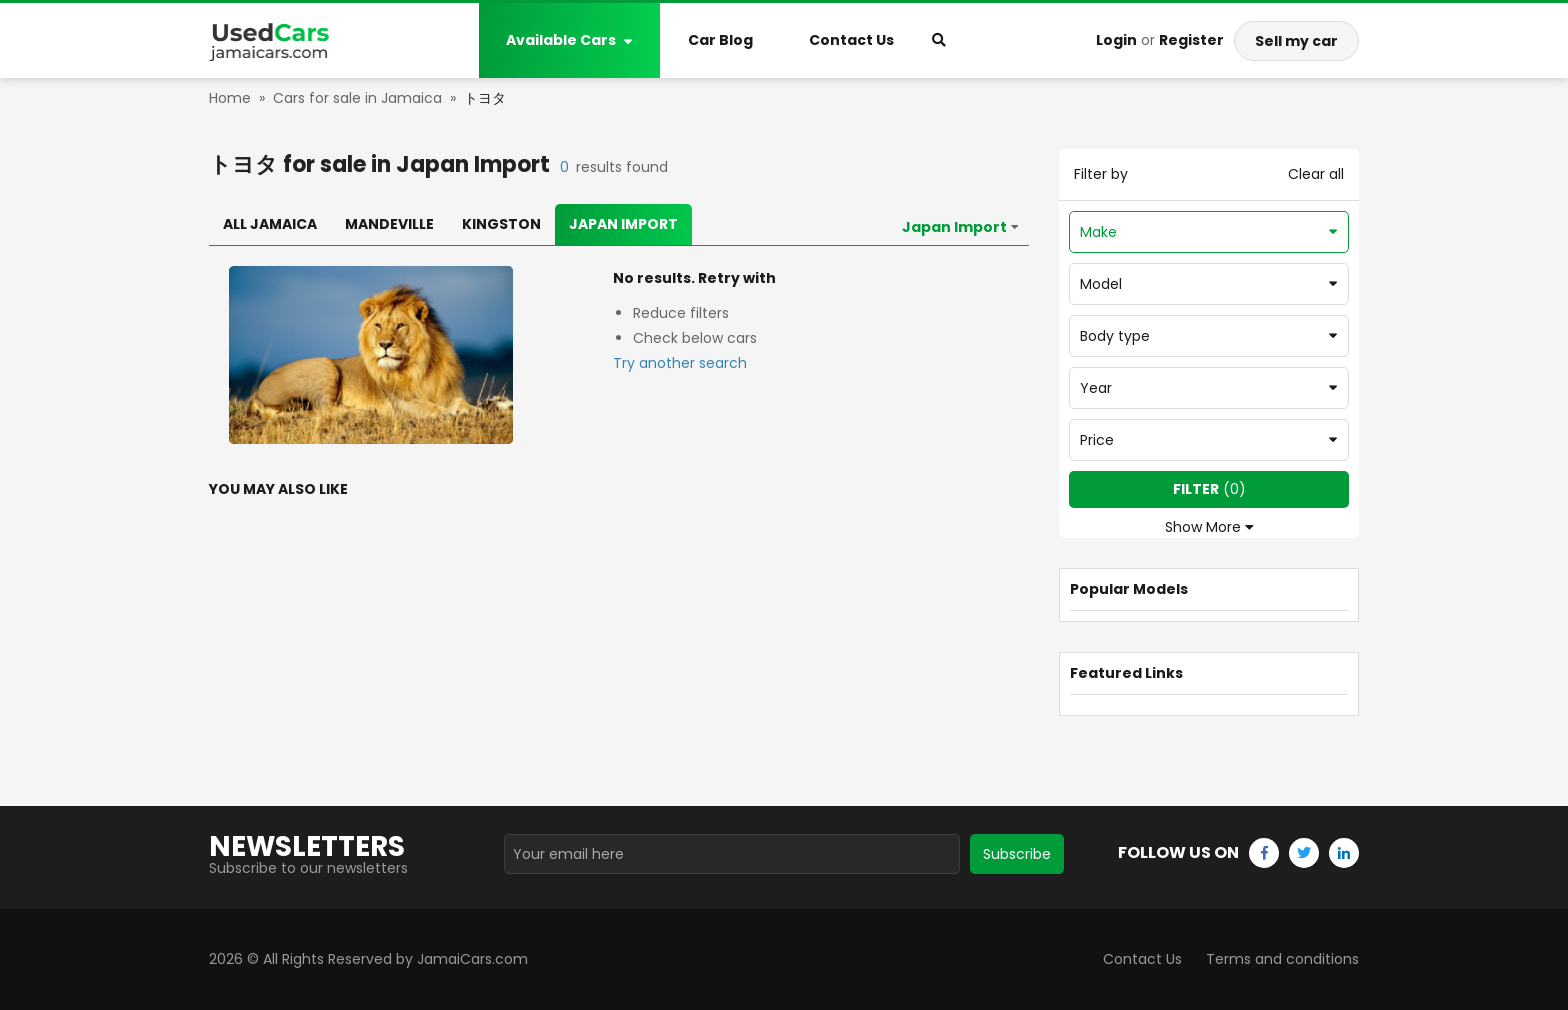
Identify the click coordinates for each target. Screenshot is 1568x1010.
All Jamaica (270, 224)
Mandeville (389, 224)
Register (1191, 40)
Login (1116, 40)
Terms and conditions (1282, 959)
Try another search (680, 363)
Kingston (501, 224)
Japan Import (623, 224)
